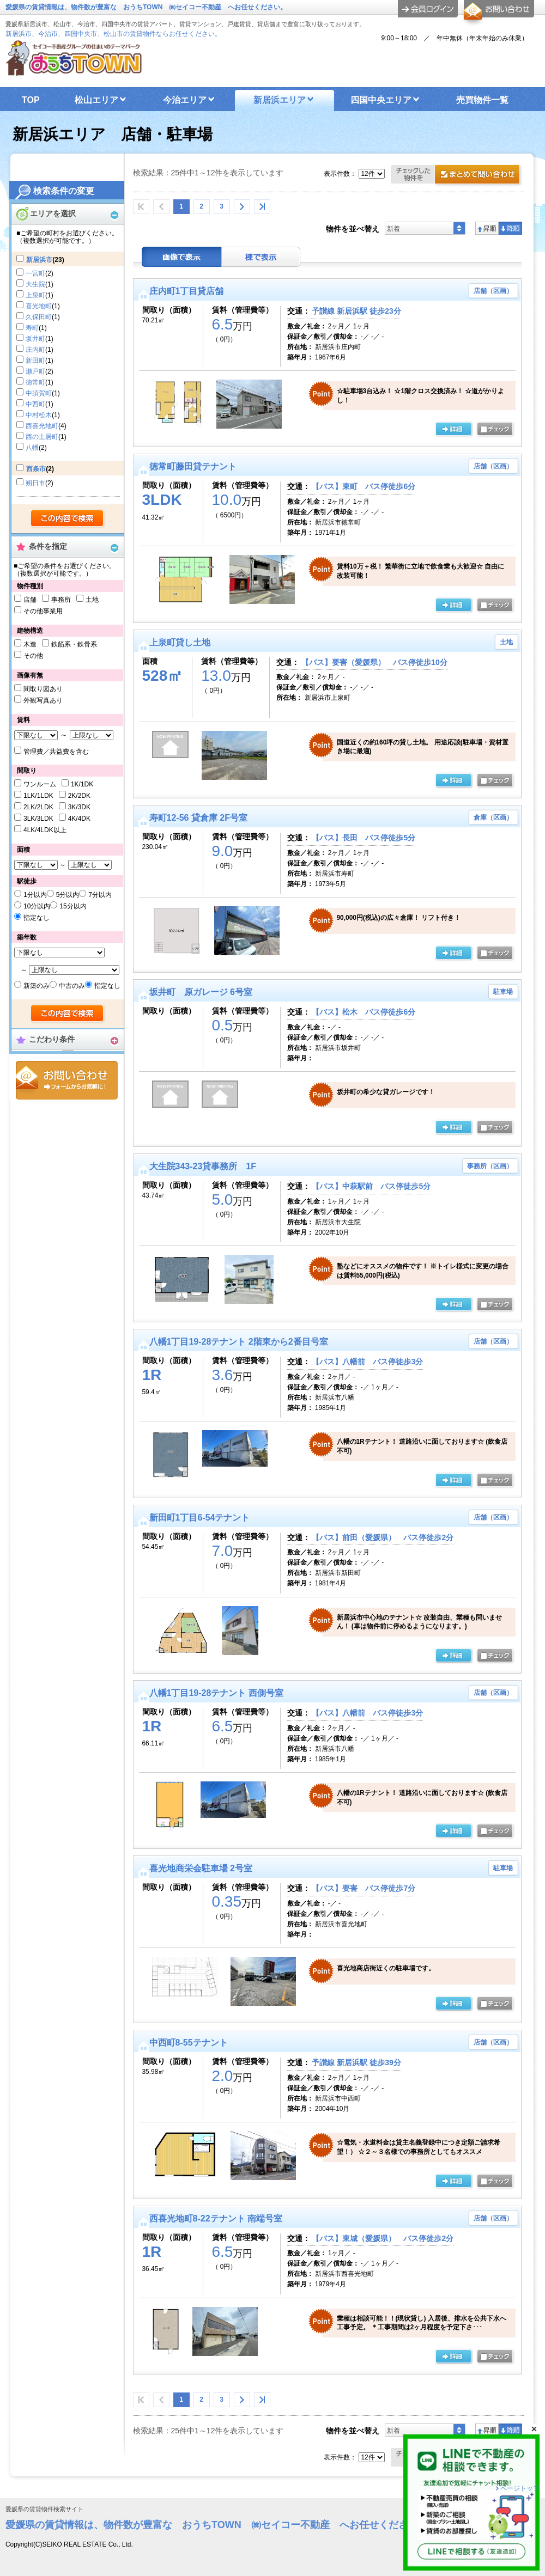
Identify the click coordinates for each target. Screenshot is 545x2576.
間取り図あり (43, 689)
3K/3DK (79, 807)
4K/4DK (79, 818)
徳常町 (35, 382)
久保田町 (39, 317)
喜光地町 (39, 306)
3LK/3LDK (38, 818)
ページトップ (520, 2488)
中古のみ (72, 986)
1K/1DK (82, 784)
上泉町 (35, 295)
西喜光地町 (42, 426)
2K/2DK (79, 795)
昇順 (487, 228)
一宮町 (35, 273)
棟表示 (261, 257)
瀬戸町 (35, 371)
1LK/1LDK (38, 795)
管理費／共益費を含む (56, 751)
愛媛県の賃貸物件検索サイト (44, 2509)
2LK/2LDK (38, 807)
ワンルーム (39, 784)
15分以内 (72, 906)
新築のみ (36, 986)
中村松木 (39, 415)
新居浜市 (39, 260)
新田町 (35, 360)
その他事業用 (43, 611)
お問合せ (67, 1080)
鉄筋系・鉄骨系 (74, 644)
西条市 (36, 469)
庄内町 (35, 349)
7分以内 (100, 895)
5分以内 (68, 895)
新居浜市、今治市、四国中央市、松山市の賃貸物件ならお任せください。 (113, 34)
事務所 (61, 599)
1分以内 (35, 895)
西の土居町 (42, 437)
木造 (30, 644)
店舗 (30, 599)
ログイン (428, 8)
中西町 (35, 404)
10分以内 (36, 906)
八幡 (32, 447)
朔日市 (35, 483)
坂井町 (35, 339)
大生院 (35, 284)
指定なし (36, 917)
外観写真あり (43, 700)
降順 (510, 228)
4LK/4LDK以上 (44, 830)
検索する (67, 519)
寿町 (32, 328)
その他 (33, 656)
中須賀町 (39, 393)
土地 (92, 599)
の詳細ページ (453, 429)
